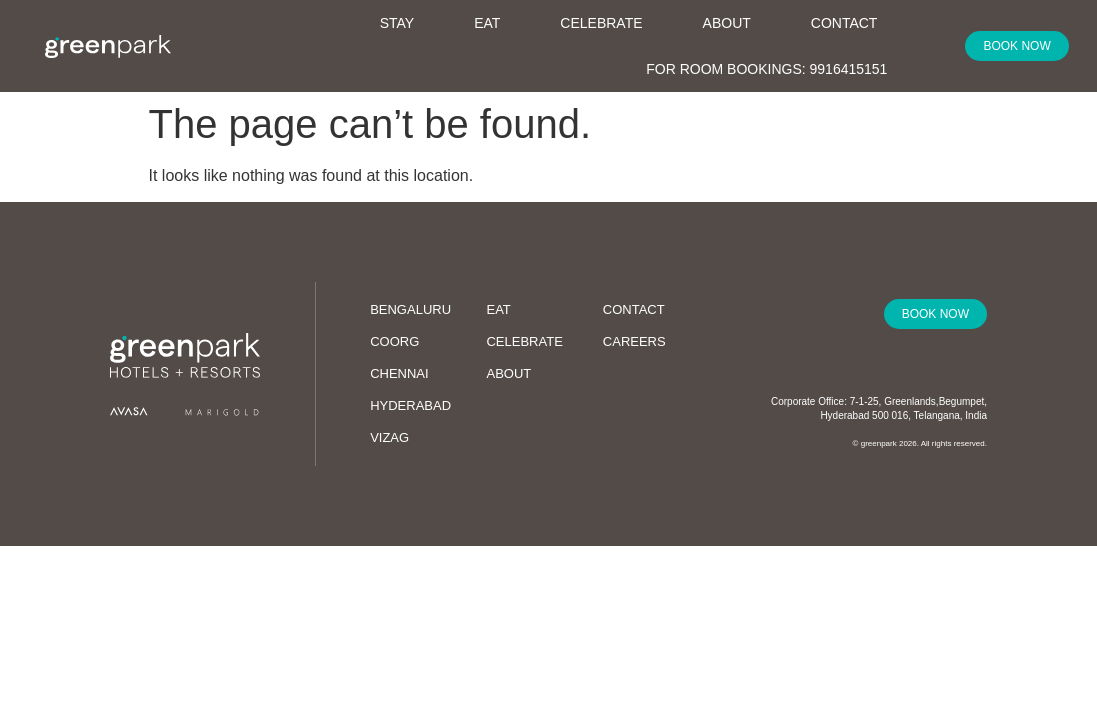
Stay (407, 19)
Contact (844, 23)
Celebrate (601, 23)
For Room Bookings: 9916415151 (766, 69)
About (737, 19)
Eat (487, 23)
